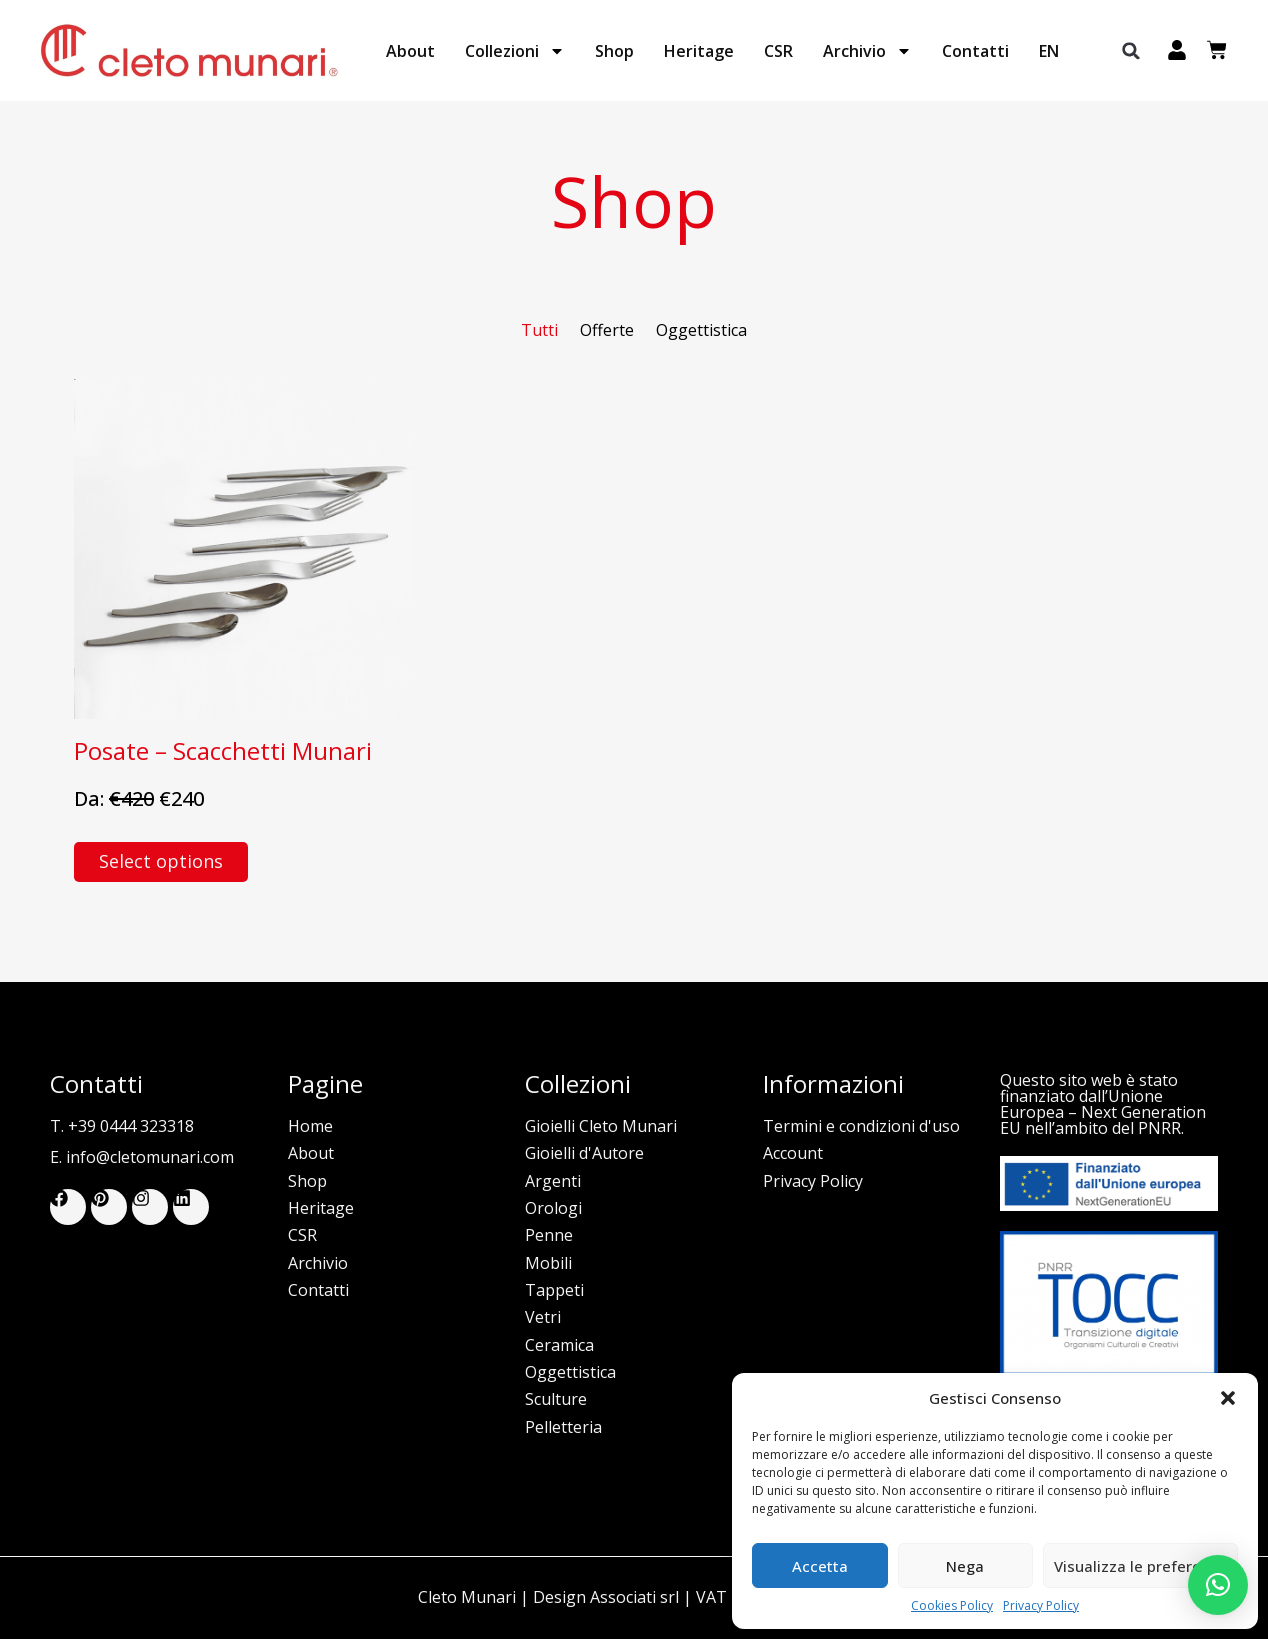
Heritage (699, 51)
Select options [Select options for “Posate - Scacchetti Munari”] (161, 861)
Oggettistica (701, 330)
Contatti (975, 51)
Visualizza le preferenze (1140, 1566)
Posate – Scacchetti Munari (223, 751)
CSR (778, 51)
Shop (614, 51)
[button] (1228, 1398)
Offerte (607, 330)
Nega (965, 1566)
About (410, 51)
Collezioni (515, 51)
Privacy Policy (1041, 1606)
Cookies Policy (952, 1606)
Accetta (820, 1566)
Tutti (539, 330)
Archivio (867, 51)
